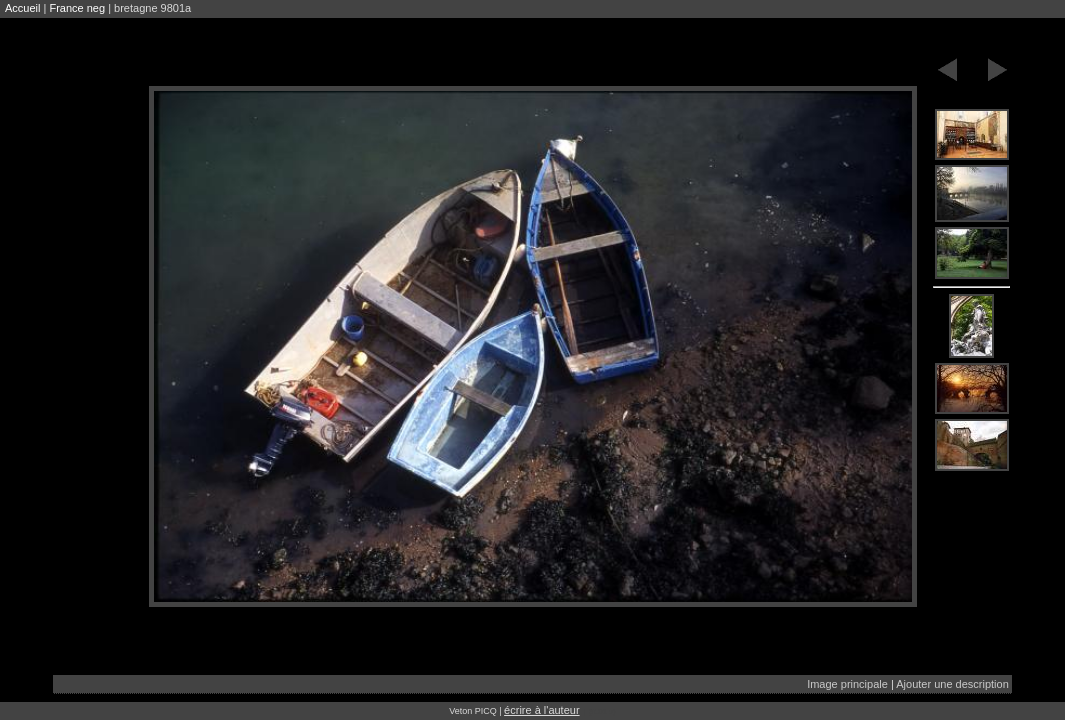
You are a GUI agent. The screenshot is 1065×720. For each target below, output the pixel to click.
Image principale (847, 684)
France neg (77, 8)
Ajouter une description (952, 684)
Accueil (22, 8)
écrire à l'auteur (541, 710)
